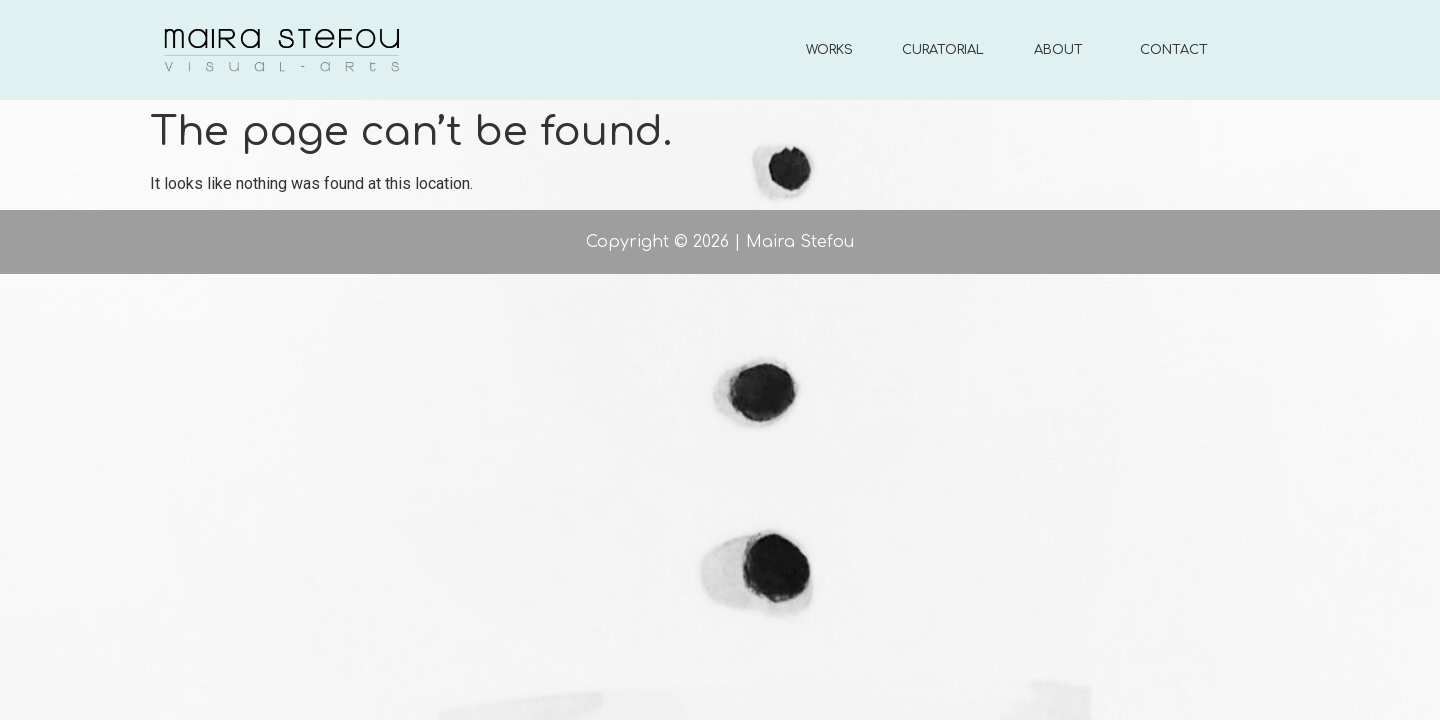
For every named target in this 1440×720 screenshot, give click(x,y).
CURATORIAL (943, 50)
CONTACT (1174, 50)
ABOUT (1058, 50)
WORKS (829, 50)
